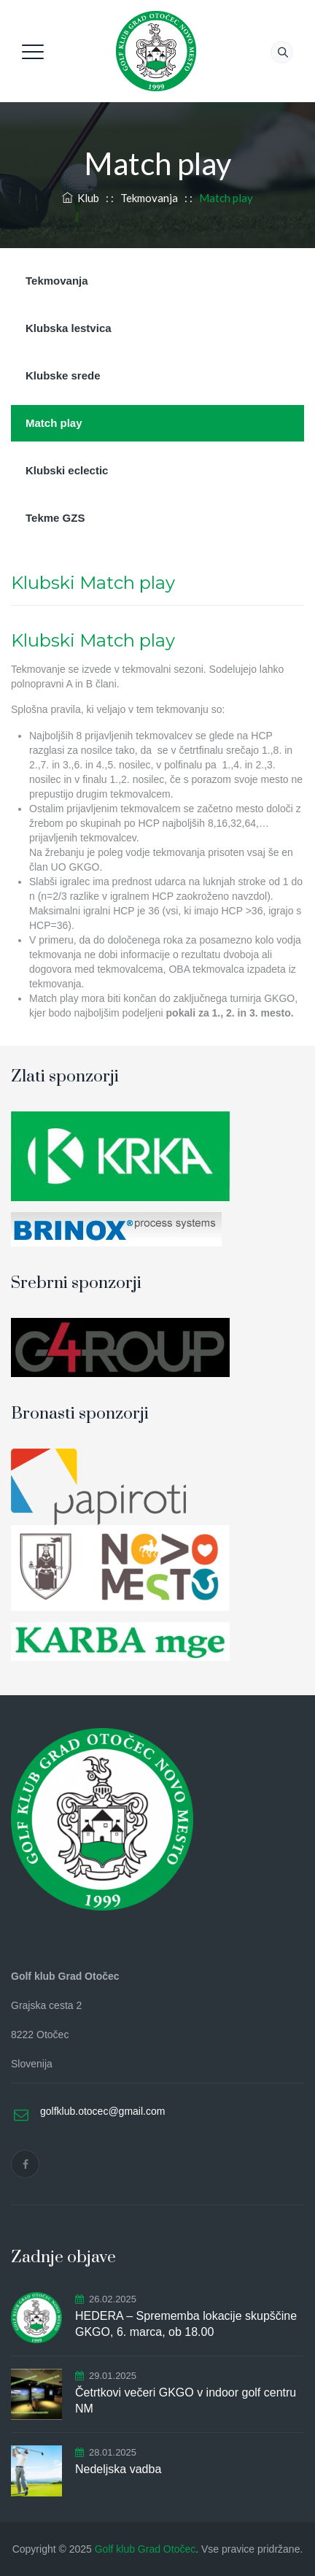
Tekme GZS (55, 518)
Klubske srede (63, 375)
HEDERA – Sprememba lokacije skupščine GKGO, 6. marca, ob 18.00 (186, 2324)
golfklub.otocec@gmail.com (102, 2111)
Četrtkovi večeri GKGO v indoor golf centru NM (185, 2400)
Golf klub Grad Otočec (145, 2549)
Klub (80, 197)
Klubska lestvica (69, 328)
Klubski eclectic (67, 470)
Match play (54, 423)
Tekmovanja (57, 280)
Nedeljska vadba (118, 2469)
